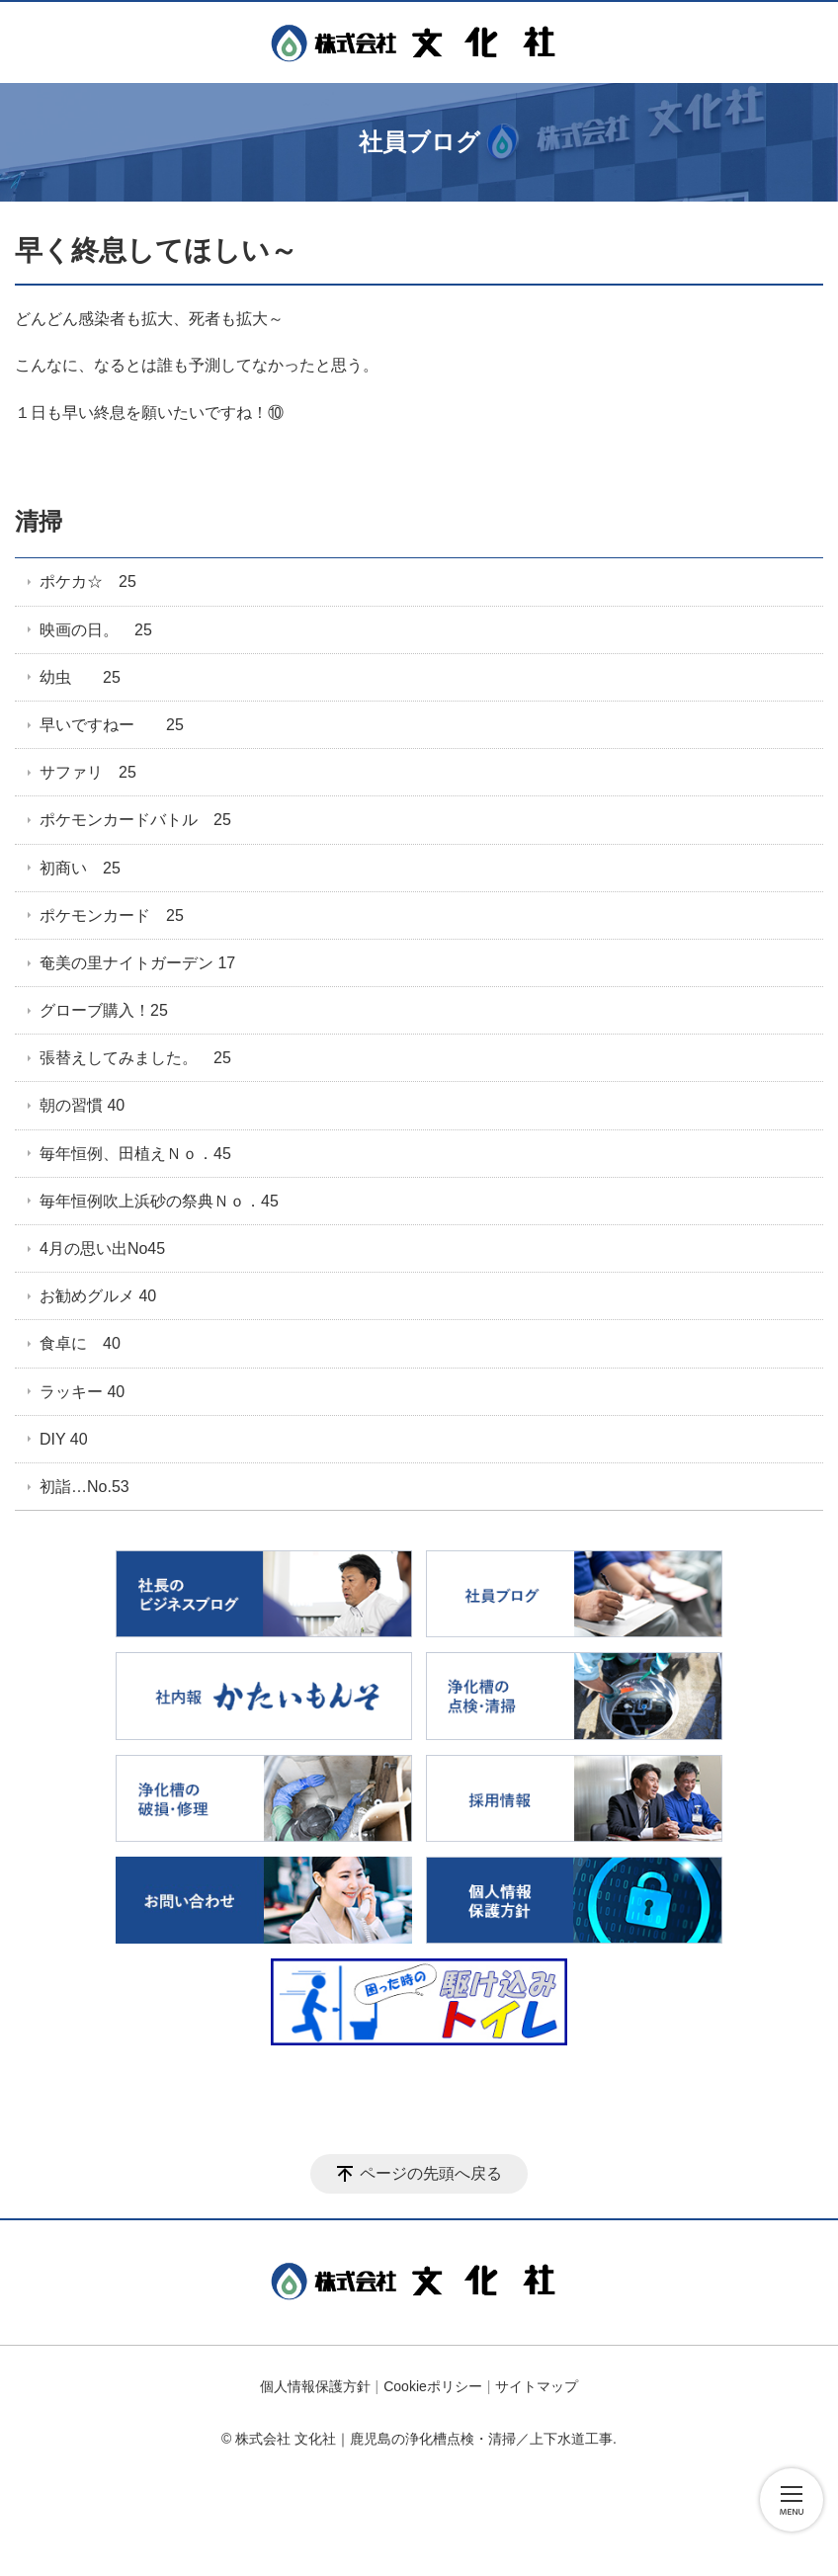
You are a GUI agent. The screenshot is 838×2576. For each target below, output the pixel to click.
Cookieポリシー (432, 2386)
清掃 (38, 521)
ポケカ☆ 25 (88, 581)
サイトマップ (536, 2386)
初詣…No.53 (84, 1486)
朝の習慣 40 (82, 1105)
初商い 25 (80, 868)
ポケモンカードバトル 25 (135, 819)
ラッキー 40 (82, 1391)
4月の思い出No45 (102, 1248)
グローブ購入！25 (104, 1010)
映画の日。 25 (96, 630)
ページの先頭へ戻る (431, 2173)
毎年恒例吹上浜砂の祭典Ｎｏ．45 (159, 1201)
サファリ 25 (88, 772)
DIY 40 (64, 1439)
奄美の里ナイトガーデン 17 (137, 963)
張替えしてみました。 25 (135, 1057)
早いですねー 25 (112, 724)
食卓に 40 (80, 1343)
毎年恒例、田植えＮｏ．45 (135, 1153)
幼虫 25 (80, 677)
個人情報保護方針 (315, 2386)
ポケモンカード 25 (112, 915)
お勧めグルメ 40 (98, 1296)
